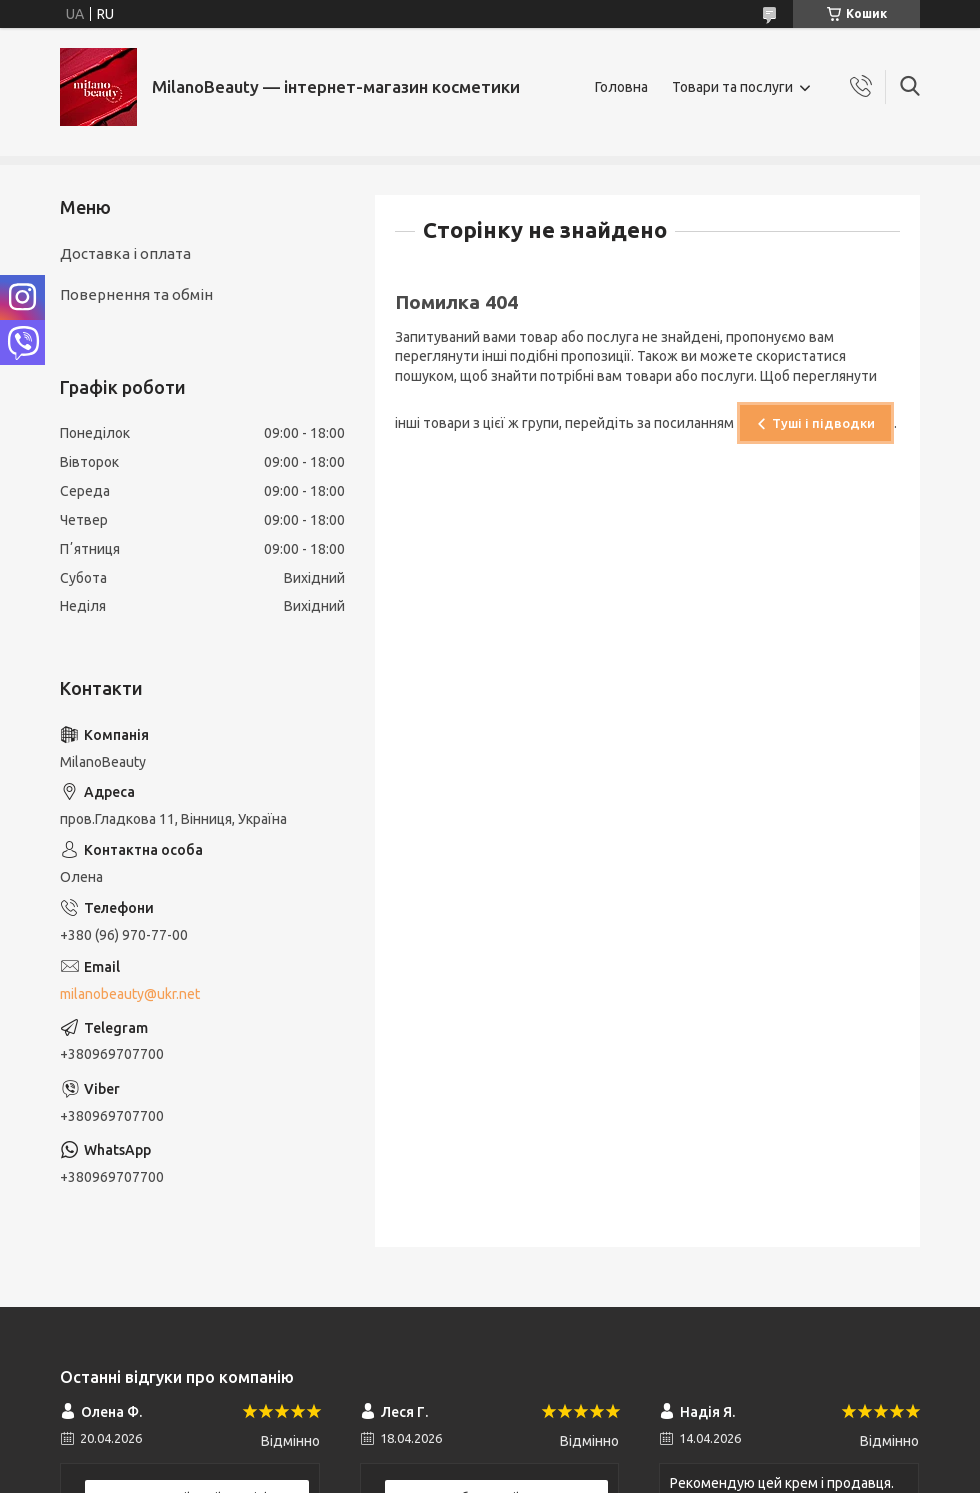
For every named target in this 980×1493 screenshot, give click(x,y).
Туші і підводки (823, 423)
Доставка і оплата (125, 253)
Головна (621, 87)
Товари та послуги (732, 87)
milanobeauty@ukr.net (130, 994)
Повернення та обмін (136, 294)
